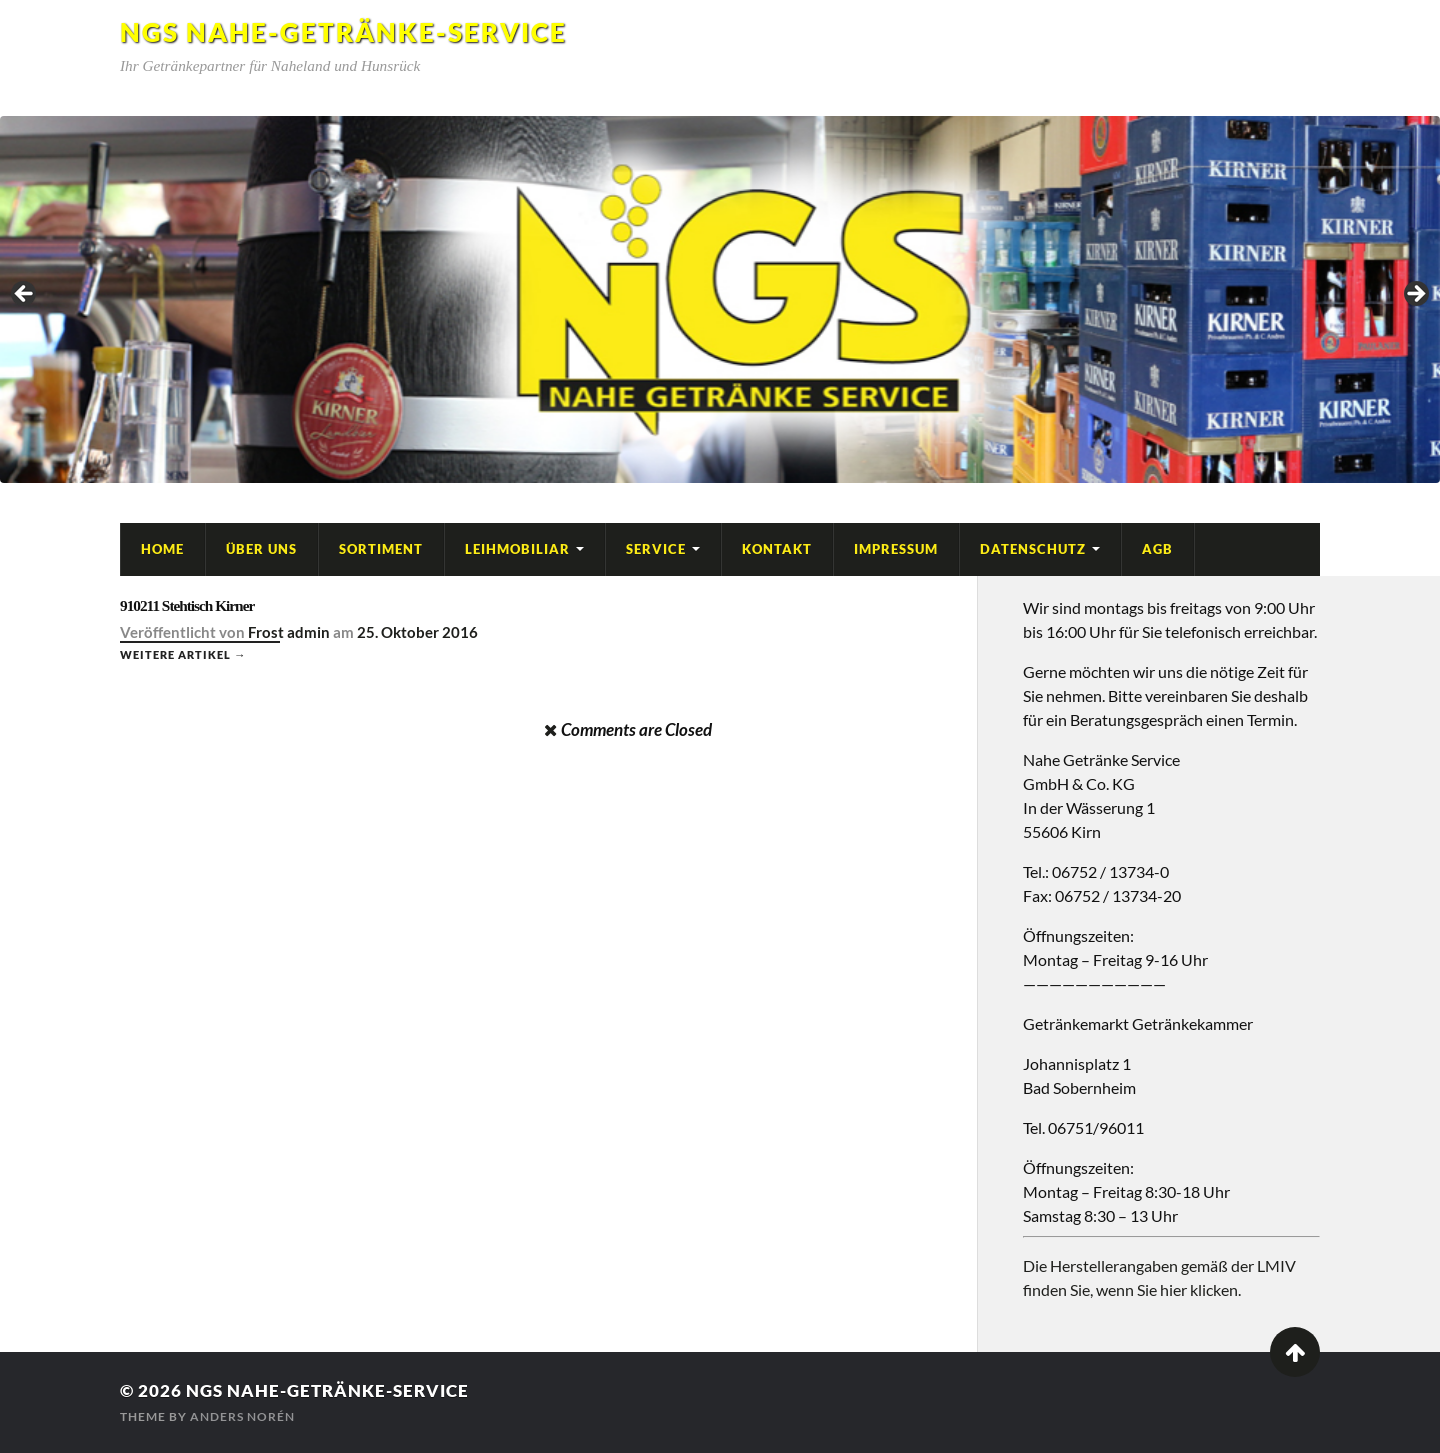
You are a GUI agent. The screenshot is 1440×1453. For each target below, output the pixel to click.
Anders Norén (242, 1416)
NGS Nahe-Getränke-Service (343, 32)
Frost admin (289, 632)
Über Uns (261, 549)
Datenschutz (1033, 549)
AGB (1157, 549)
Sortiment (381, 549)
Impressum (896, 549)
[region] (720, 299)
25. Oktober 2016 (417, 632)
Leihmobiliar (517, 549)
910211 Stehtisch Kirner (187, 605)
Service (656, 549)
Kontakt (777, 549)
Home (162, 549)
